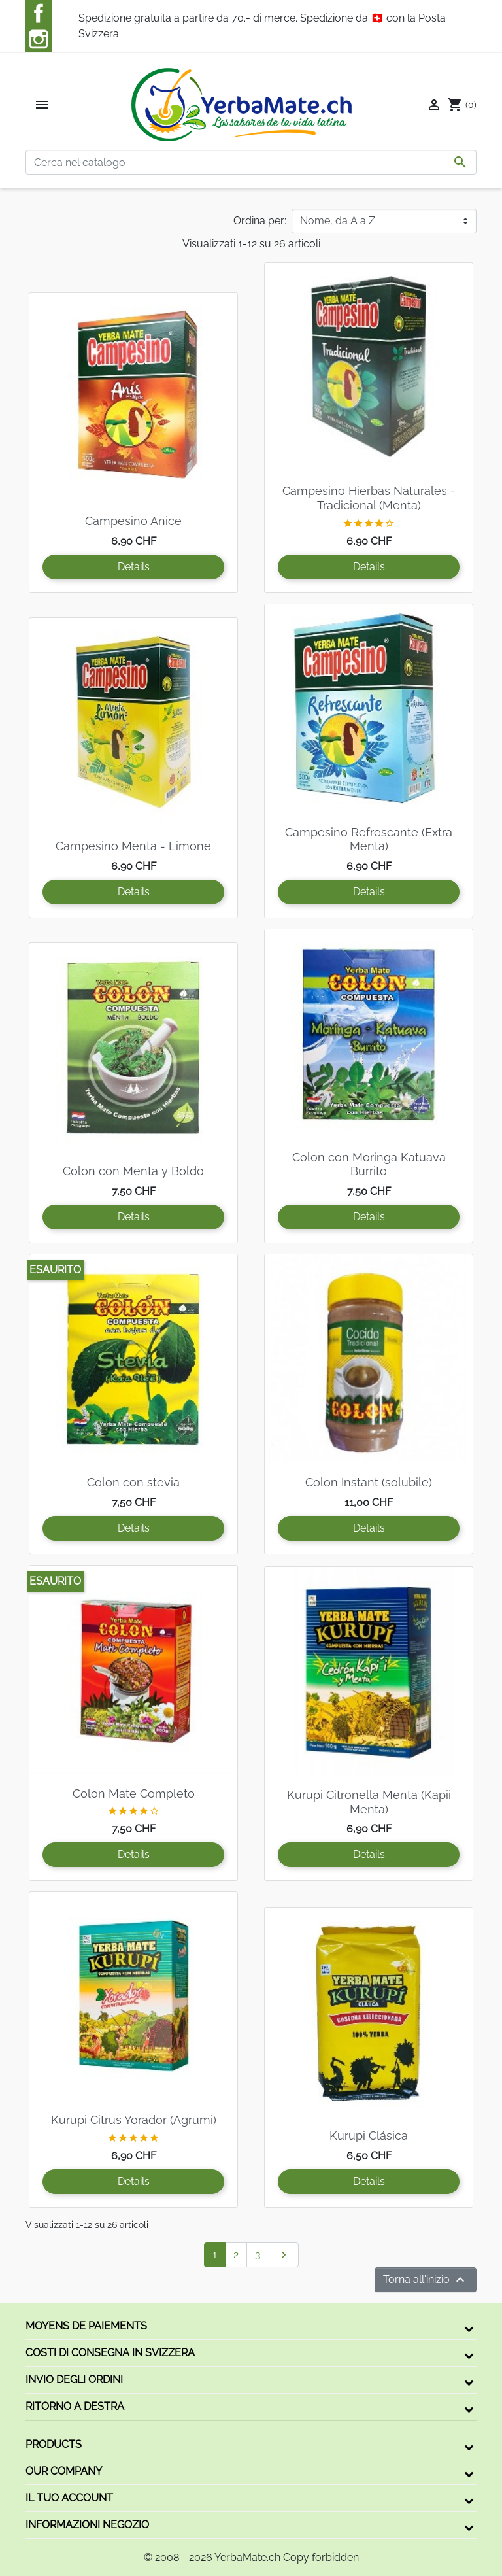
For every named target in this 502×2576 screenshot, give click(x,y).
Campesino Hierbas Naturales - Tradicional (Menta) (369, 498)
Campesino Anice (133, 521)
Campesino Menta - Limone (133, 846)
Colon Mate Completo (134, 1793)
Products (53, 2444)
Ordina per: (259, 221)
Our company (63, 2471)
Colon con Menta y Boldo (133, 1171)
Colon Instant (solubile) (368, 1482)
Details (134, 566)
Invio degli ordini (74, 2379)
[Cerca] (251, 162)
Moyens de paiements (86, 2326)
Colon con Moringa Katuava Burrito (369, 1164)
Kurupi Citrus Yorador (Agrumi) (133, 2120)
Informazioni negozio (87, 2524)
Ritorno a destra (74, 2406)
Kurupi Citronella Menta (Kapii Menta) (369, 1802)
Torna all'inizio (425, 2280)
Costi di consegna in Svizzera (110, 2352)
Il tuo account (69, 2498)
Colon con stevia (133, 1482)
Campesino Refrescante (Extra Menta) (368, 839)
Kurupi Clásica (368, 2135)
